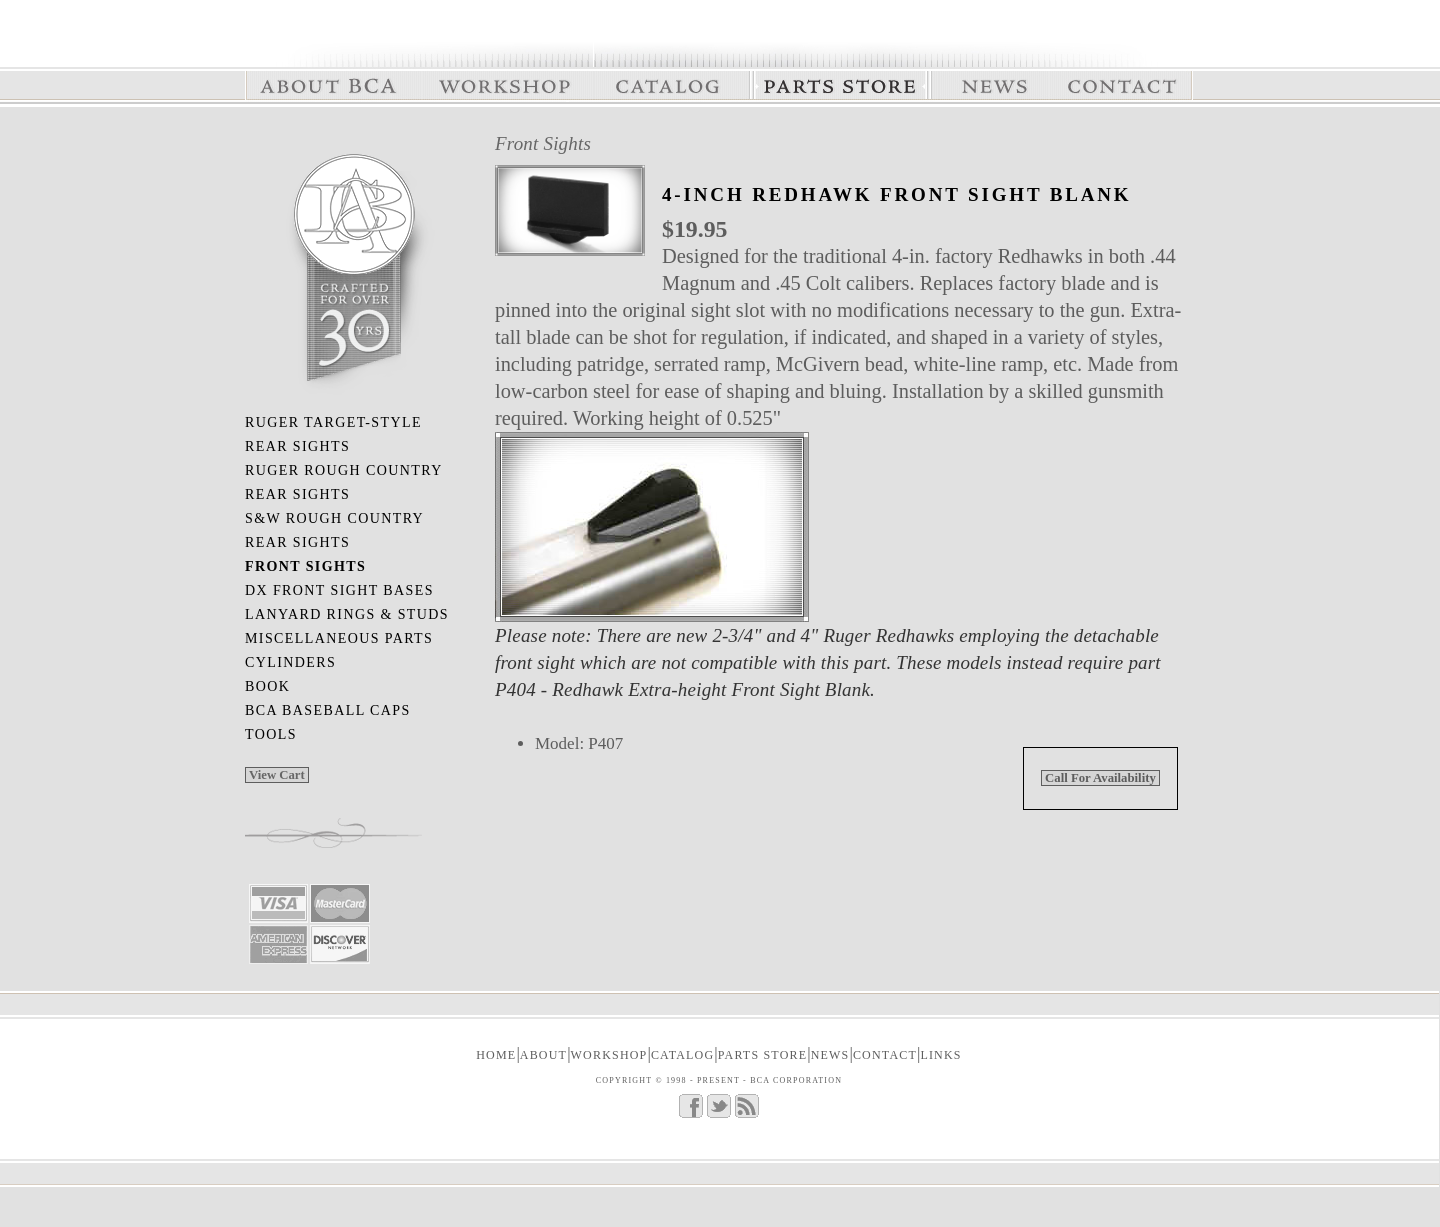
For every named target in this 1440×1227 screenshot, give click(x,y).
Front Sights (543, 143)
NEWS (830, 1055)
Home (496, 1055)
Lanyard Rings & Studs (347, 614)
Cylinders (290, 662)
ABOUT (543, 1055)
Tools (271, 734)
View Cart (277, 775)
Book (267, 686)
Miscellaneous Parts (339, 638)
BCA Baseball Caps (328, 710)
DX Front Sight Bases (339, 590)
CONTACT (885, 1055)
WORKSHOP (609, 1055)
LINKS (940, 1055)
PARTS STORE (763, 1055)
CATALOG (682, 1055)
